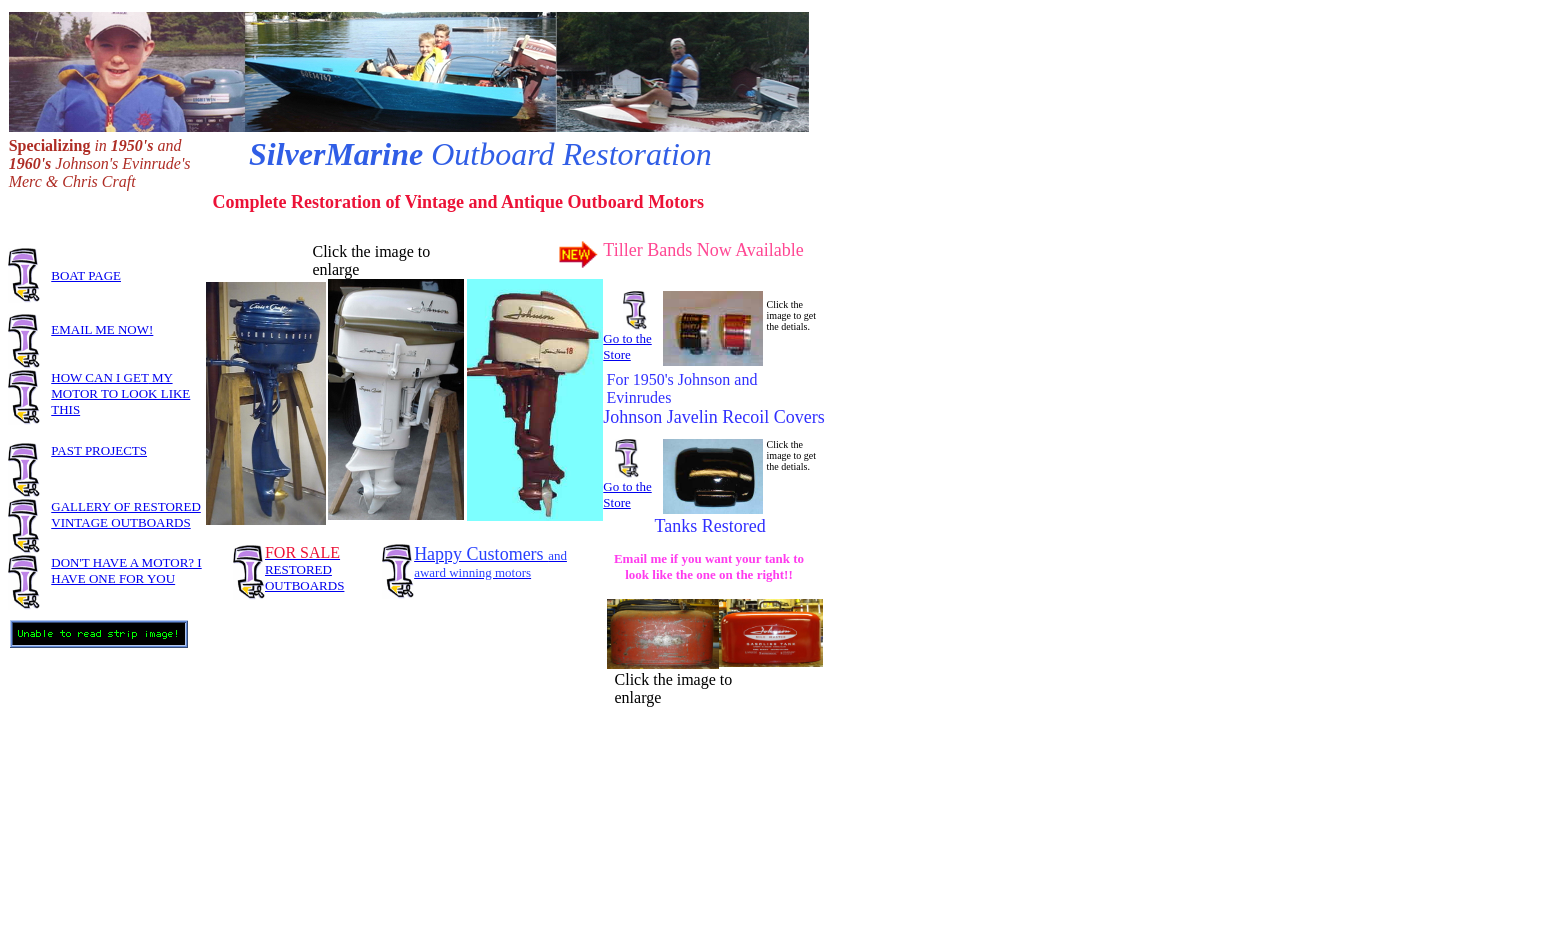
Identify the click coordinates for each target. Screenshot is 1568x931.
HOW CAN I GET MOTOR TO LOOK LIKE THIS (120, 393)
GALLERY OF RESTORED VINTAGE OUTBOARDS (126, 514)
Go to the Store (627, 346)
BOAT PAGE (86, 275)
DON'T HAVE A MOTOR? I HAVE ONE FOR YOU (126, 570)
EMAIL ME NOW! (102, 329)
